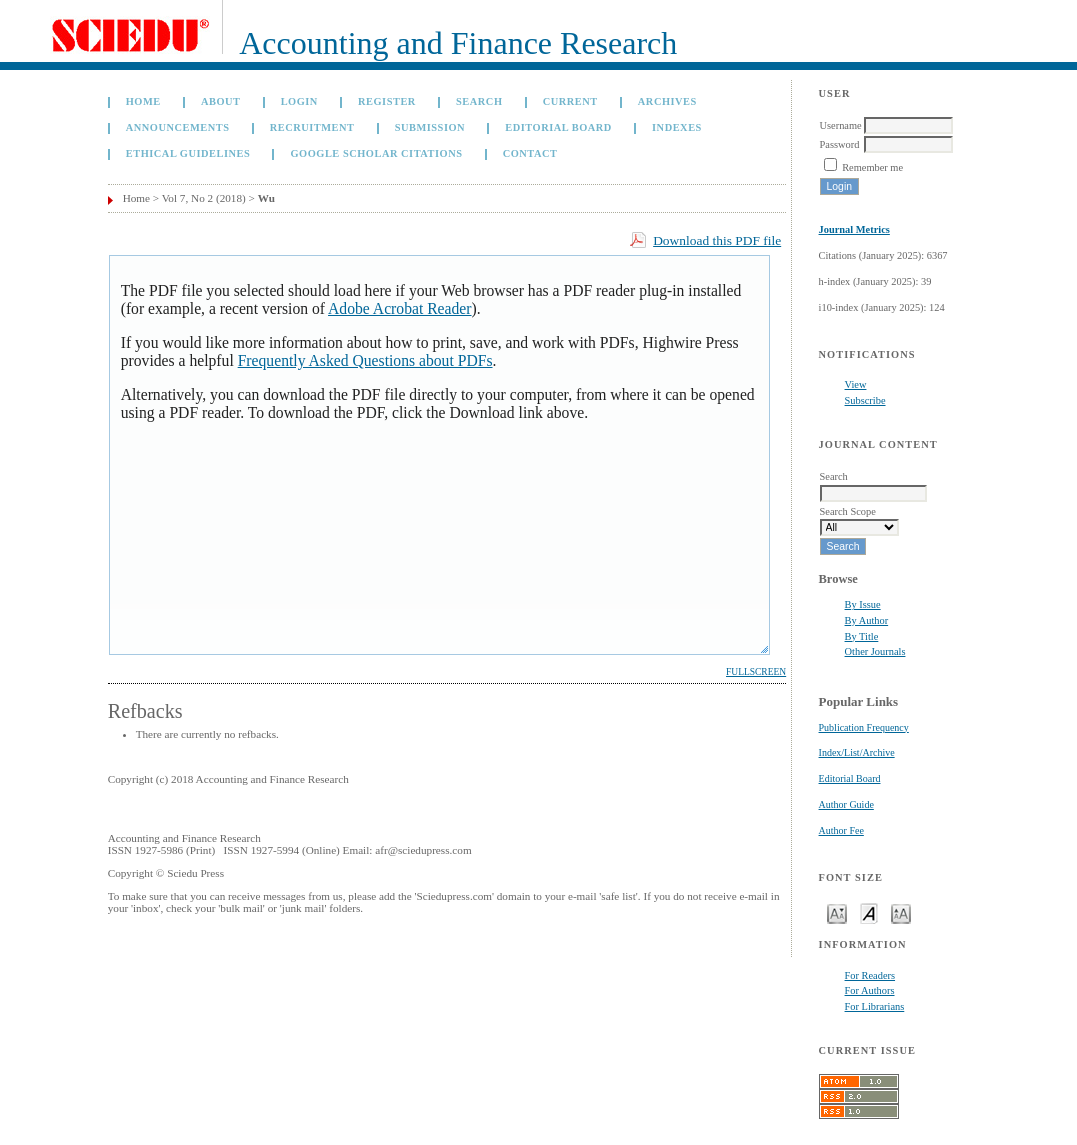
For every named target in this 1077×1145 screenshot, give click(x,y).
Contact (530, 153)
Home (143, 101)
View (856, 384)
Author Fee (841, 830)
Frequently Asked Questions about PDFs (365, 360)
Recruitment (312, 127)
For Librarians (875, 1006)
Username (841, 125)
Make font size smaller (837, 912)
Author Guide (846, 804)
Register (387, 101)
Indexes (677, 127)
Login (299, 101)
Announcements (178, 127)
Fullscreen (756, 672)
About (221, 101)
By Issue (863, 604)
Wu (266, 198)
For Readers (870, 975)
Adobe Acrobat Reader (399, 308)
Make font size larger (901, 912)
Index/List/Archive (857, 752)
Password (840, 144)
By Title (862, 636)
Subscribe (865, 400)
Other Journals (875, 651)
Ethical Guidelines (188, 153)
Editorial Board (850, 778)
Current (570, 101)
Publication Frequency (864, 727)
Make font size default (869, 912)
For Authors (870, 990)
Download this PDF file (717, 240)
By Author (867, 620)
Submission (430, 127)
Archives (667, 101)
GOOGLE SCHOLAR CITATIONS (376, 153)
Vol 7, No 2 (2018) (204, 198)
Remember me (872, 167)
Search (479, 101)
